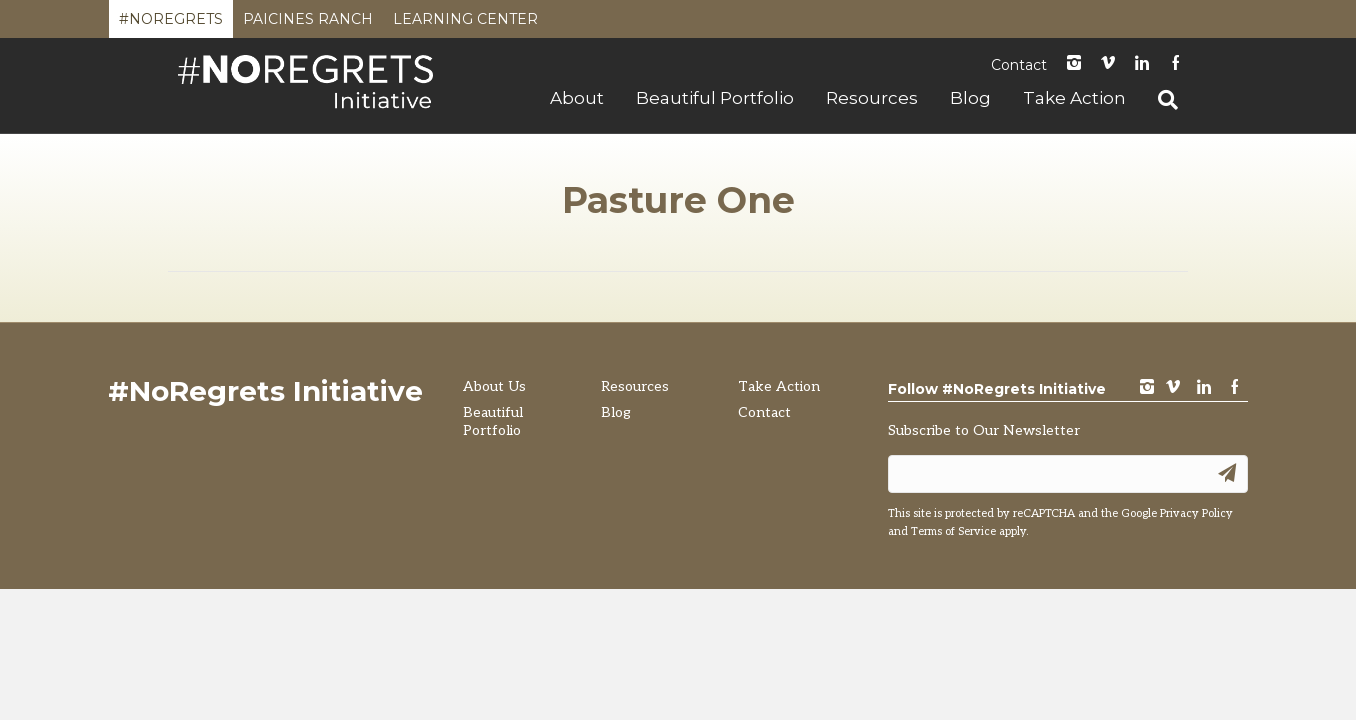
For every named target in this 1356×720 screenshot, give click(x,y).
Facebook (1176, 64)
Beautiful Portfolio (715, 98)
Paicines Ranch (308, 24)
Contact (1019, 65)
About (577, 98)
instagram (1074, 64)
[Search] (1160, 100)
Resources (872, 98)
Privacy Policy (1196, 513)
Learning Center (465, 24)
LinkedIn (1142, 64)
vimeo (1173, 388)
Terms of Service (953, 531)
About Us (494, 386)
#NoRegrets (171, 24)
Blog (970, 98)
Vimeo (1108, 64)
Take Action (1074, 98)
